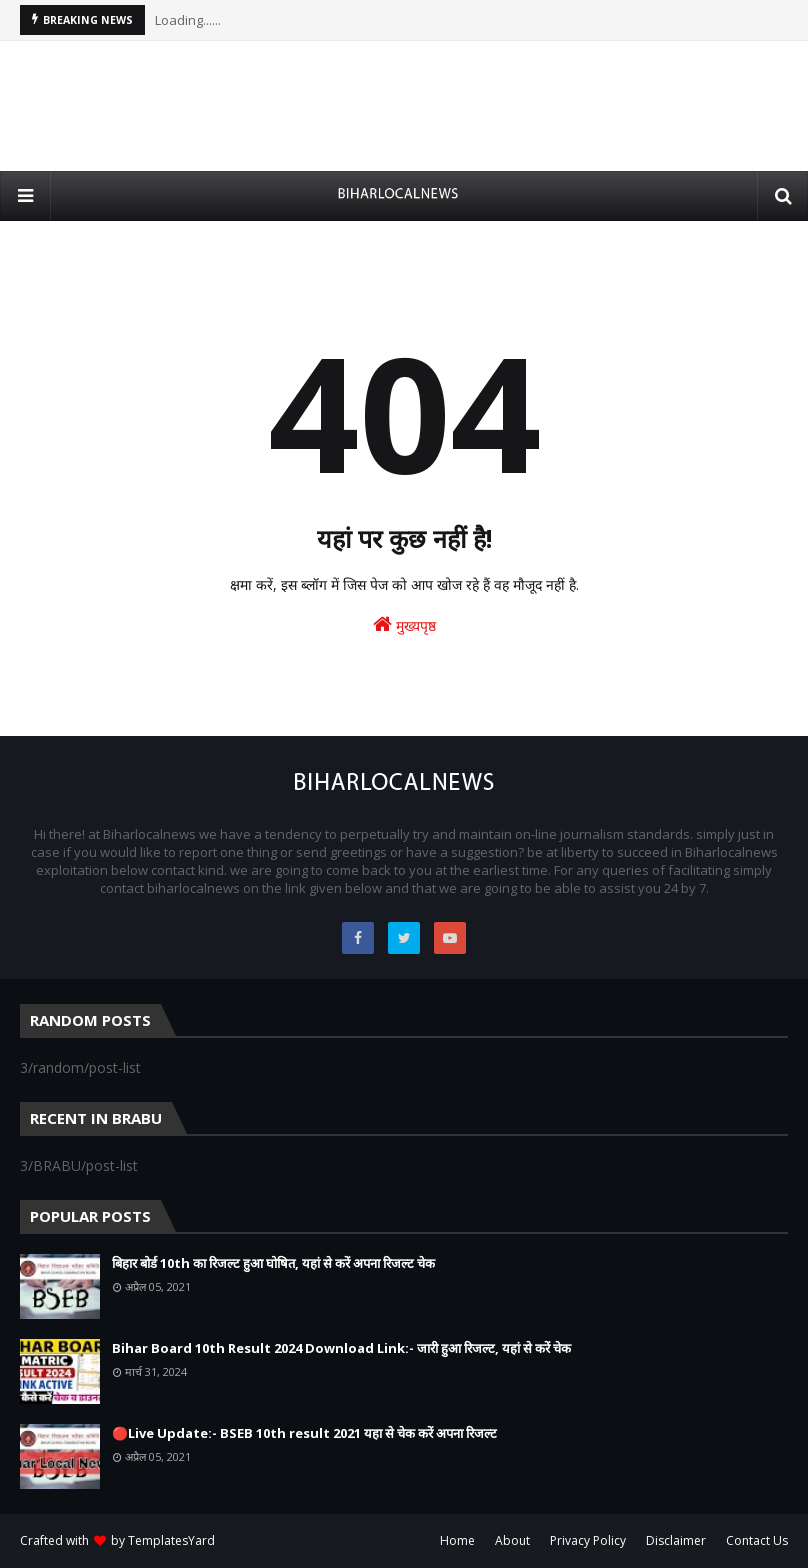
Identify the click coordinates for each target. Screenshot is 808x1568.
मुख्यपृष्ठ (404, 624)
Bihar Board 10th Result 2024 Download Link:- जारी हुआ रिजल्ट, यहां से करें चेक (341, 1348)
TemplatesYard (171, 1540)
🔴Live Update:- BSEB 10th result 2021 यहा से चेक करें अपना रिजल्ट (304, 1433)
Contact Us (757, 1540)
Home (457, 1540)
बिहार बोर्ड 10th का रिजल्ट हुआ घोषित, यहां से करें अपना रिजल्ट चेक (273, 1263)
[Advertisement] (404, 106)
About (512, 1540)
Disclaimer (676, 1540)
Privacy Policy (588, 1540)
